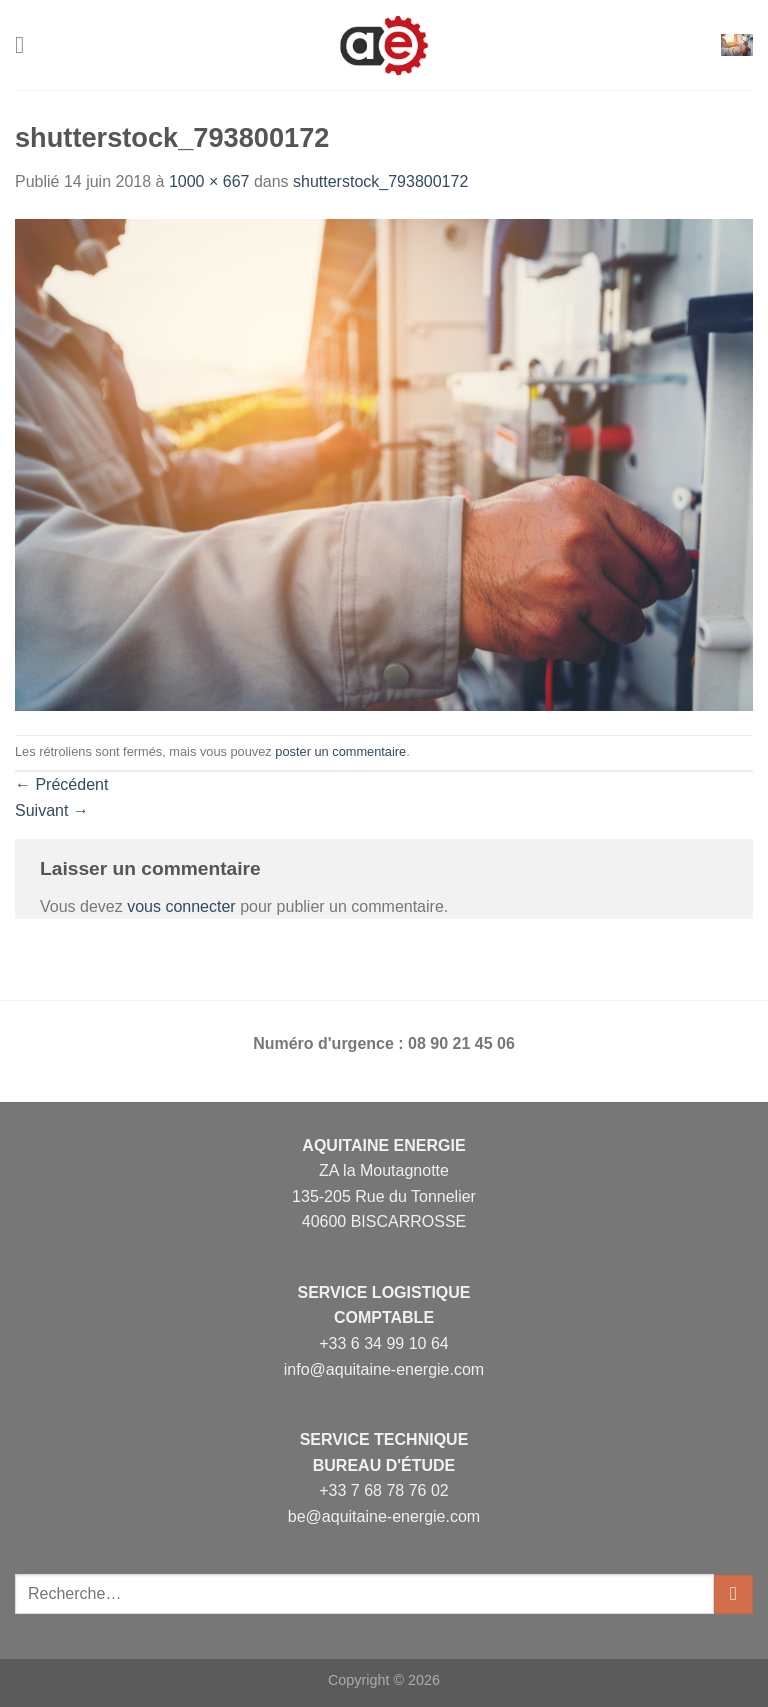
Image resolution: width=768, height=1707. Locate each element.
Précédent (61, 784)
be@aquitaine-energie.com (384, 1516)
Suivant (52, 810)
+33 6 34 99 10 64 (383, 1343)
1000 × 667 (209, 181)
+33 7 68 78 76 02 (383, 1490)
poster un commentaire (340, 751)
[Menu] (27, 44)
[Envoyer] (733, 1594)
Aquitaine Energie (383, 1145)
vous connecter (181, 906)
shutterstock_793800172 (380, 181)
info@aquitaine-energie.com (384, 1369)
